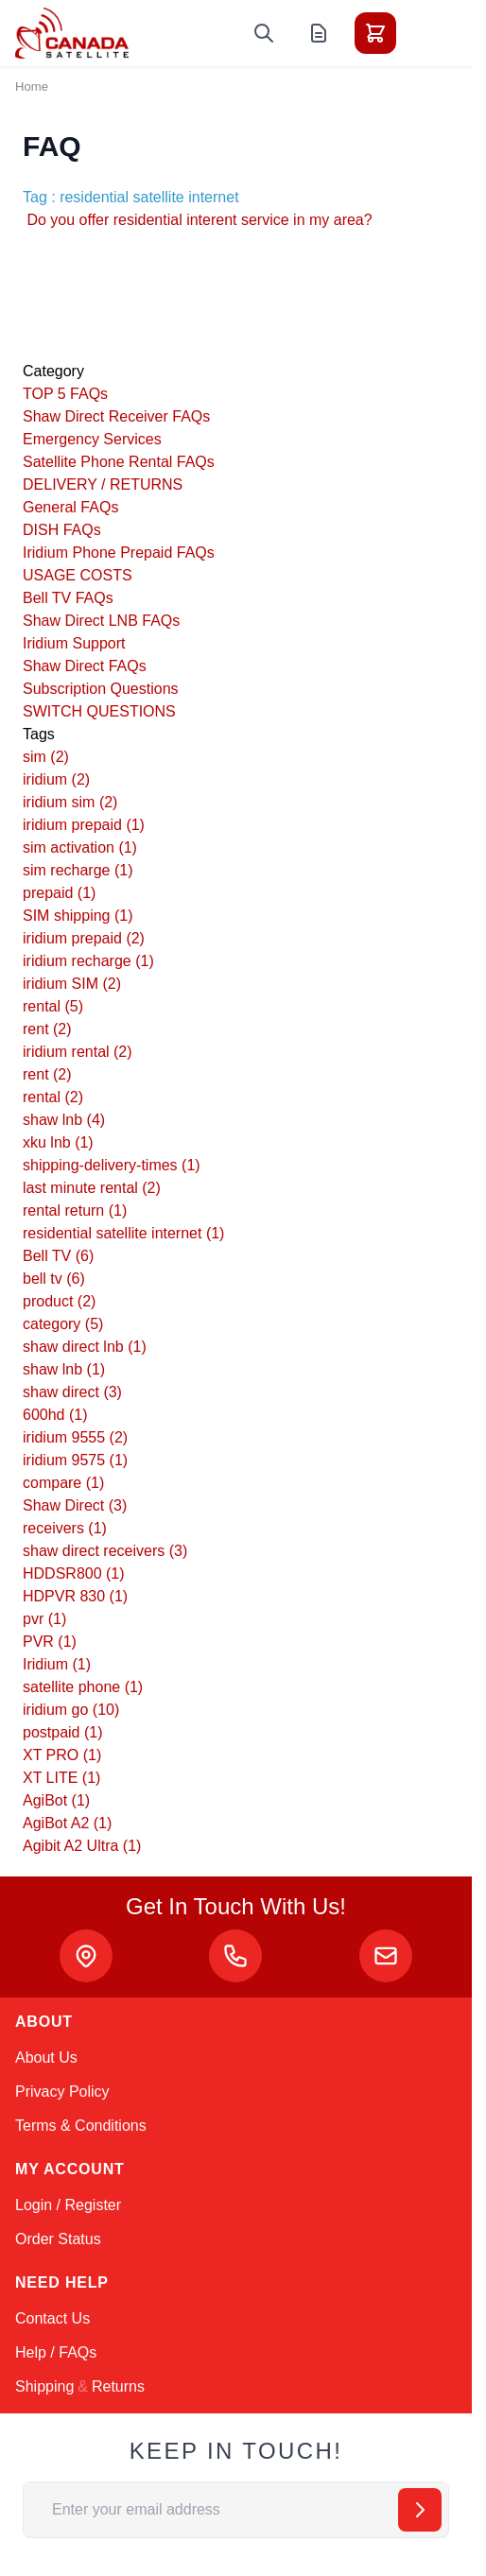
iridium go (71, 1710)
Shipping (44, 2386)
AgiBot (56, 1800)
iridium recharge (88, 961)
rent (47, 1029)
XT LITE (61, 1778)
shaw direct (72, 1392)
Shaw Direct (75, 1505)
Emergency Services (92, 439)
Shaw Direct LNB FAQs (101, 621)
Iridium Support (74, 643)
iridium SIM (72, 984)
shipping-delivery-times (111, 1165)
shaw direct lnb (85, 1347)
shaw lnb (64, 1120)
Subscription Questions (101, 689)
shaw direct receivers (105, 1551)
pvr (44, 1619)
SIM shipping (78, 916)
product (59, 1301)
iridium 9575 (75, 1460)
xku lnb (58, 1142)
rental (53, 1006)
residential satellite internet (123, 1233)
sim (46, 757)
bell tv (54, 1279)
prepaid (59, 893)
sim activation (80, 847)
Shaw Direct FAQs (85, 666)
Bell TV (58, 1256)
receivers (65, 1528)
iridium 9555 (75, 1437)
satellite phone (83, 1687)
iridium (56, 779)
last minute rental (92, 1188)
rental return (75, 1210)
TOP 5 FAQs (65, 394)
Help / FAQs (55, 2352)
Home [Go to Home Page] (31, 86)
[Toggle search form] (264, 33)
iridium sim (70, 802)
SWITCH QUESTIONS (99, 711)
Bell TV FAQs (68, 598)
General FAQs (70, 507)
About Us (46, 2057)
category (63, 1324)
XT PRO (62, 1755)
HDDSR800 (74, 1573)
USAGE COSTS (77, 575)
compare (63, 1483)
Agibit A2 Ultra (82, 1846)
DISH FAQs (62, 530)
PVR (50, 1642)
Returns (118, 2386)
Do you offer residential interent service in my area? (198, 220)
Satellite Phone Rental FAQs (119, 462)
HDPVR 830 (75, 1596)
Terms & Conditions (81, 2126)
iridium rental (77, 1052)
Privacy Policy (62, 2091)
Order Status (58, 2239)
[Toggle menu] (428, 33)
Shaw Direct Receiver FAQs (116, 416)
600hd (55, 1415)
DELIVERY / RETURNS (102, 484)
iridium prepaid (84, 825)
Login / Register (68, 2205)
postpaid (63, 1732)
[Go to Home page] (72, 33)
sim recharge (77, 870)
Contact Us (52, 2318)
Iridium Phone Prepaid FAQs (119, 553)
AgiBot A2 (67, 1823)
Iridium (57, 1664)
